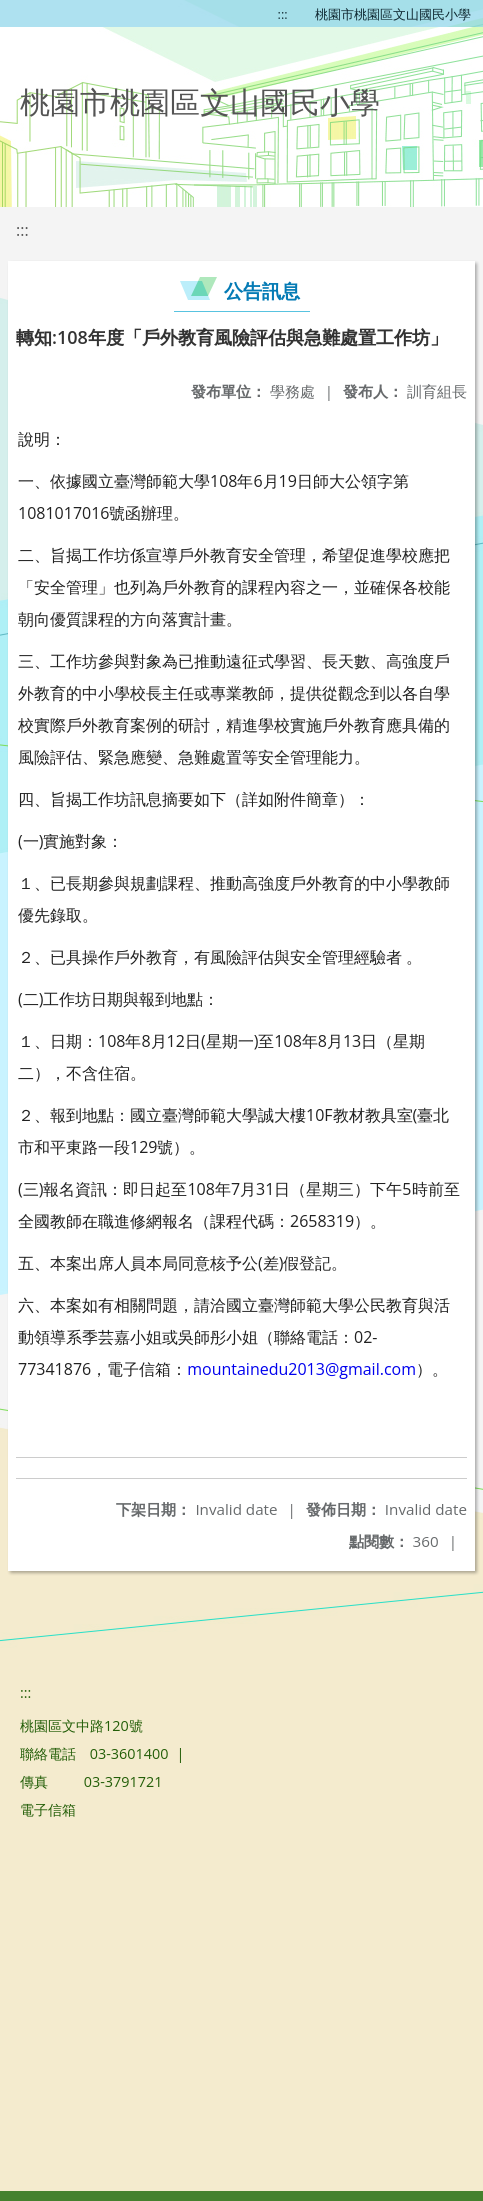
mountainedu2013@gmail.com (301, 1369)
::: (283, 14)
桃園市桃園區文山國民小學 (393, 14)
